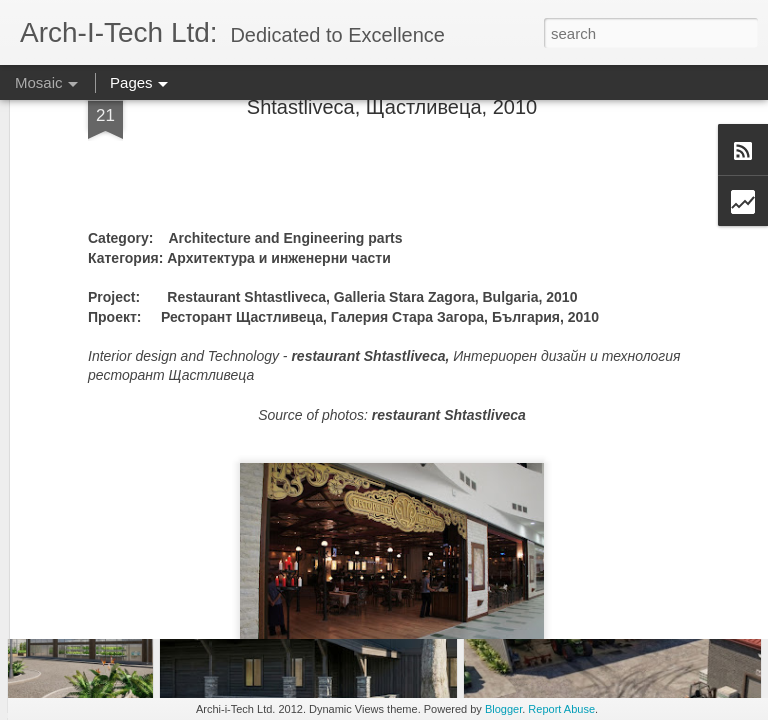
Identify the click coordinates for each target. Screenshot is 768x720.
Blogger (503, 709)
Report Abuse (561, 709)
